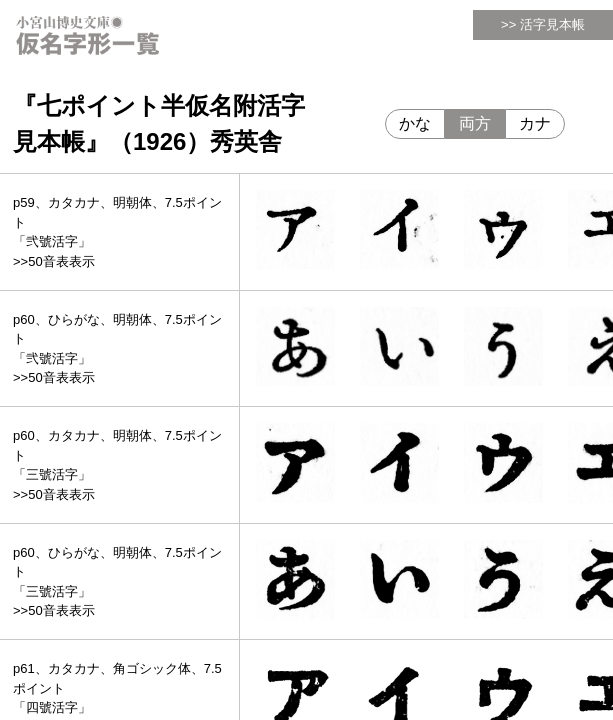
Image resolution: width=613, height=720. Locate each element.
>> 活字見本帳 (543, 24)
